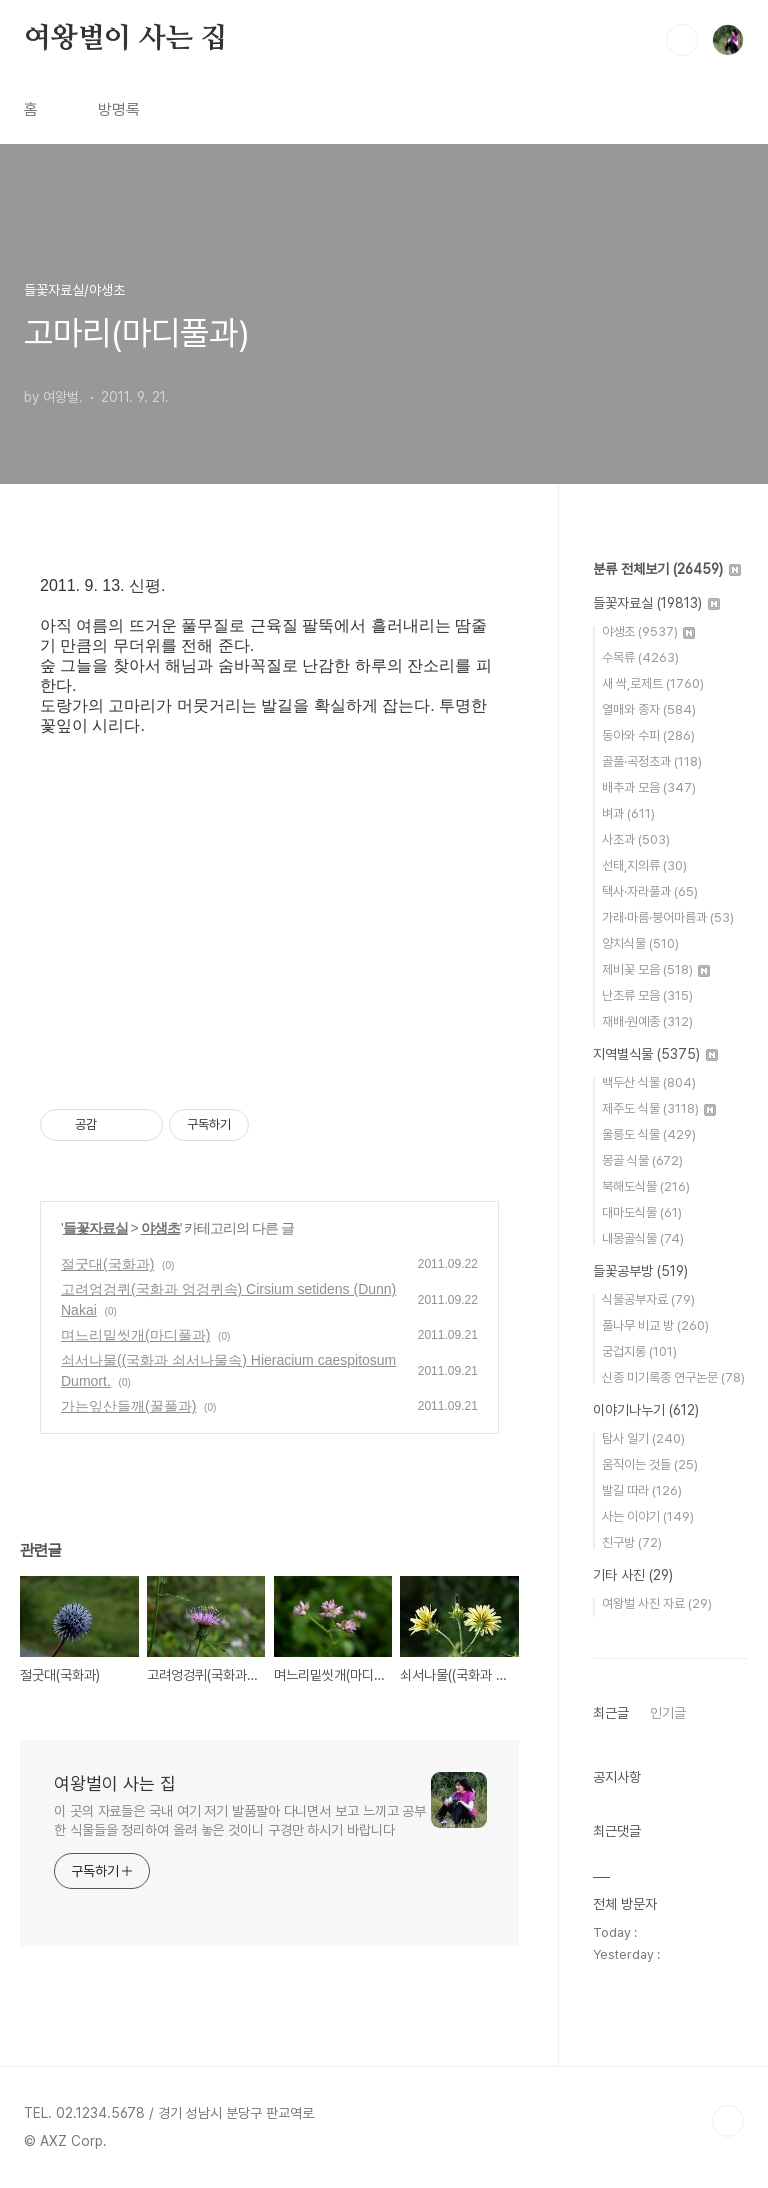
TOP (728, 2121)
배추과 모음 (649, 787)
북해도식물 (646, 1186)
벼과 (628, 813)
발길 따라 (642, 1490)
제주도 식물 (659, 1108)
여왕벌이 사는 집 (125, 39)
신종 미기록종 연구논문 (673, 1377)
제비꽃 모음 (656, 969)
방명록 (119, 109)
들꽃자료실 (95, 1228)
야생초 (160, 1228)
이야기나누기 (646, 1410)
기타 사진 (633, 1575)
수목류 (640, 657)
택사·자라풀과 (650, 891)
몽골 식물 (642, 1160)
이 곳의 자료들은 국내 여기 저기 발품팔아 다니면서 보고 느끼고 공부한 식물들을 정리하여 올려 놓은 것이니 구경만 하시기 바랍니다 (240, 1820)
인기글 (668, 1713)
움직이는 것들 (650, 1464)
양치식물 (640, 943)
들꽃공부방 (640, 1271)
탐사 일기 (643, 1438)
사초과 (636, 839)
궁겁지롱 (639, 1351)
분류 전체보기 (667, 569)
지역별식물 (655, 1054)
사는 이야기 (648, 1516)
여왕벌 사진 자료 (657, 1603)
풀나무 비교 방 (655, 1325)
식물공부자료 (648, 1299)
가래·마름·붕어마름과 (668, 917)
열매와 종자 (649, 709)
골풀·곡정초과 (652, 761)
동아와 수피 (648, 735)
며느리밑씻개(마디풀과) (135, 1335)
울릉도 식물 (649, 1134)
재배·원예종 (647, 1021)
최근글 (611, 1713)
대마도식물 (642, 1212)
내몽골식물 (643, 1238)
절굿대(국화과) (107, 1264)
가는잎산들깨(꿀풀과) (128, 1406)
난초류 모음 (647, 995)
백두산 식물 (649, 1082)
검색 (682, 40)
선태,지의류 (644, 865)
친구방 (632, 1542)
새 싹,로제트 (653, 683)
